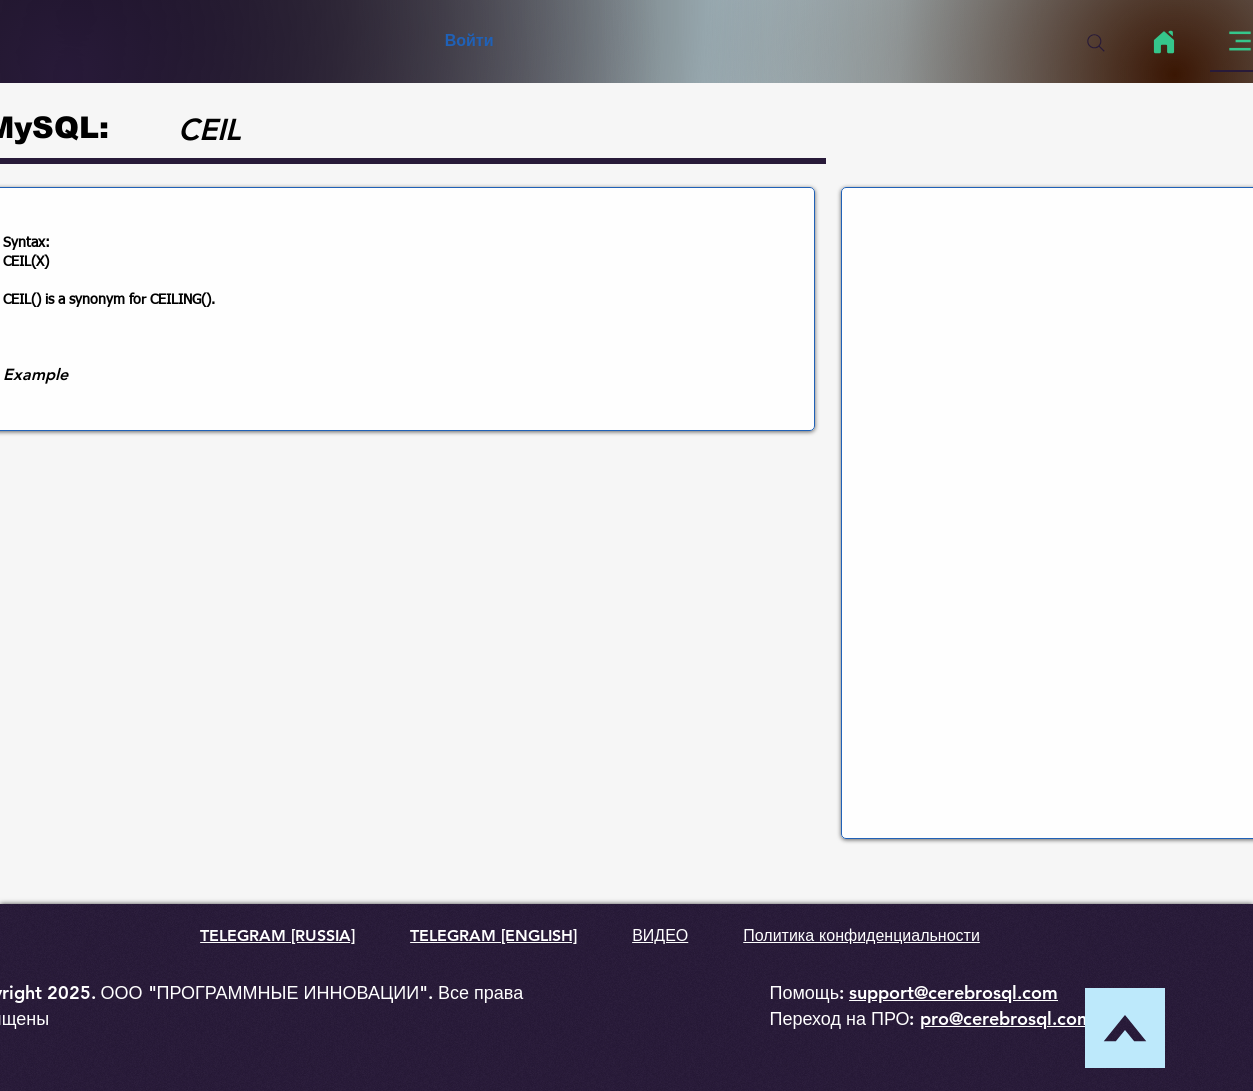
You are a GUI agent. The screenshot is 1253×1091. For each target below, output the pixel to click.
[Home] (1164, 42)
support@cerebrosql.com (953, 992)
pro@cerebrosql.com (1006, 1018)
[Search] (1096, 43)
